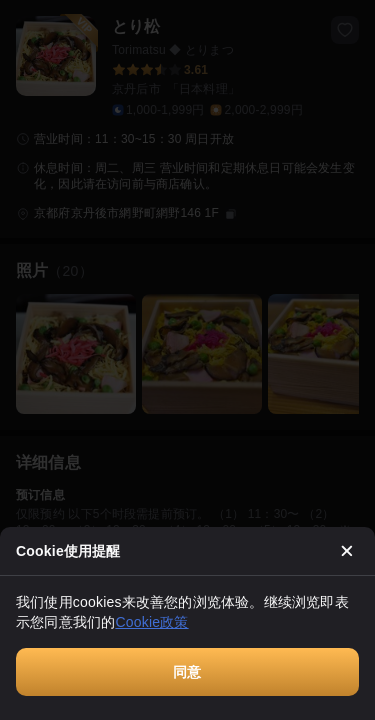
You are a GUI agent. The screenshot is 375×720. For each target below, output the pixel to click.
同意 (187, 672)
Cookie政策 (151, 622)
